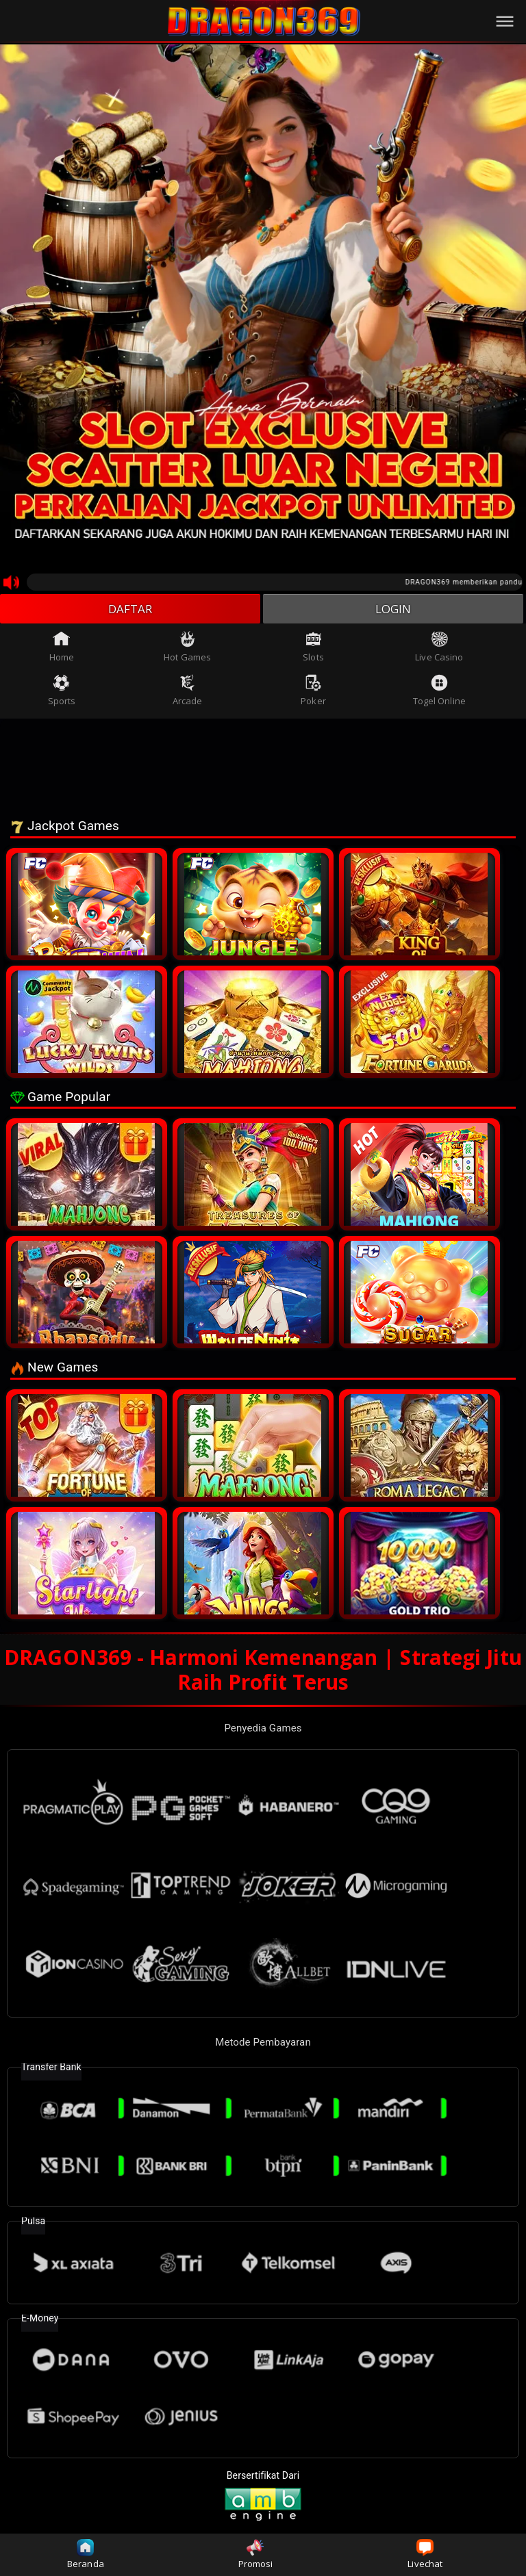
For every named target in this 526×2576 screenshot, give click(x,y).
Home (61, 648)
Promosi (255, 2554)
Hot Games (187, 648)
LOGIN (393, 610)
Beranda (85, 2554)
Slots (313, 648)
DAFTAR (130, 610)
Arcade (188, 693)
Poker (313, 693)
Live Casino (439, 648)
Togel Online (439, 693)
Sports (62, 693)
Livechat (425, 2554)
